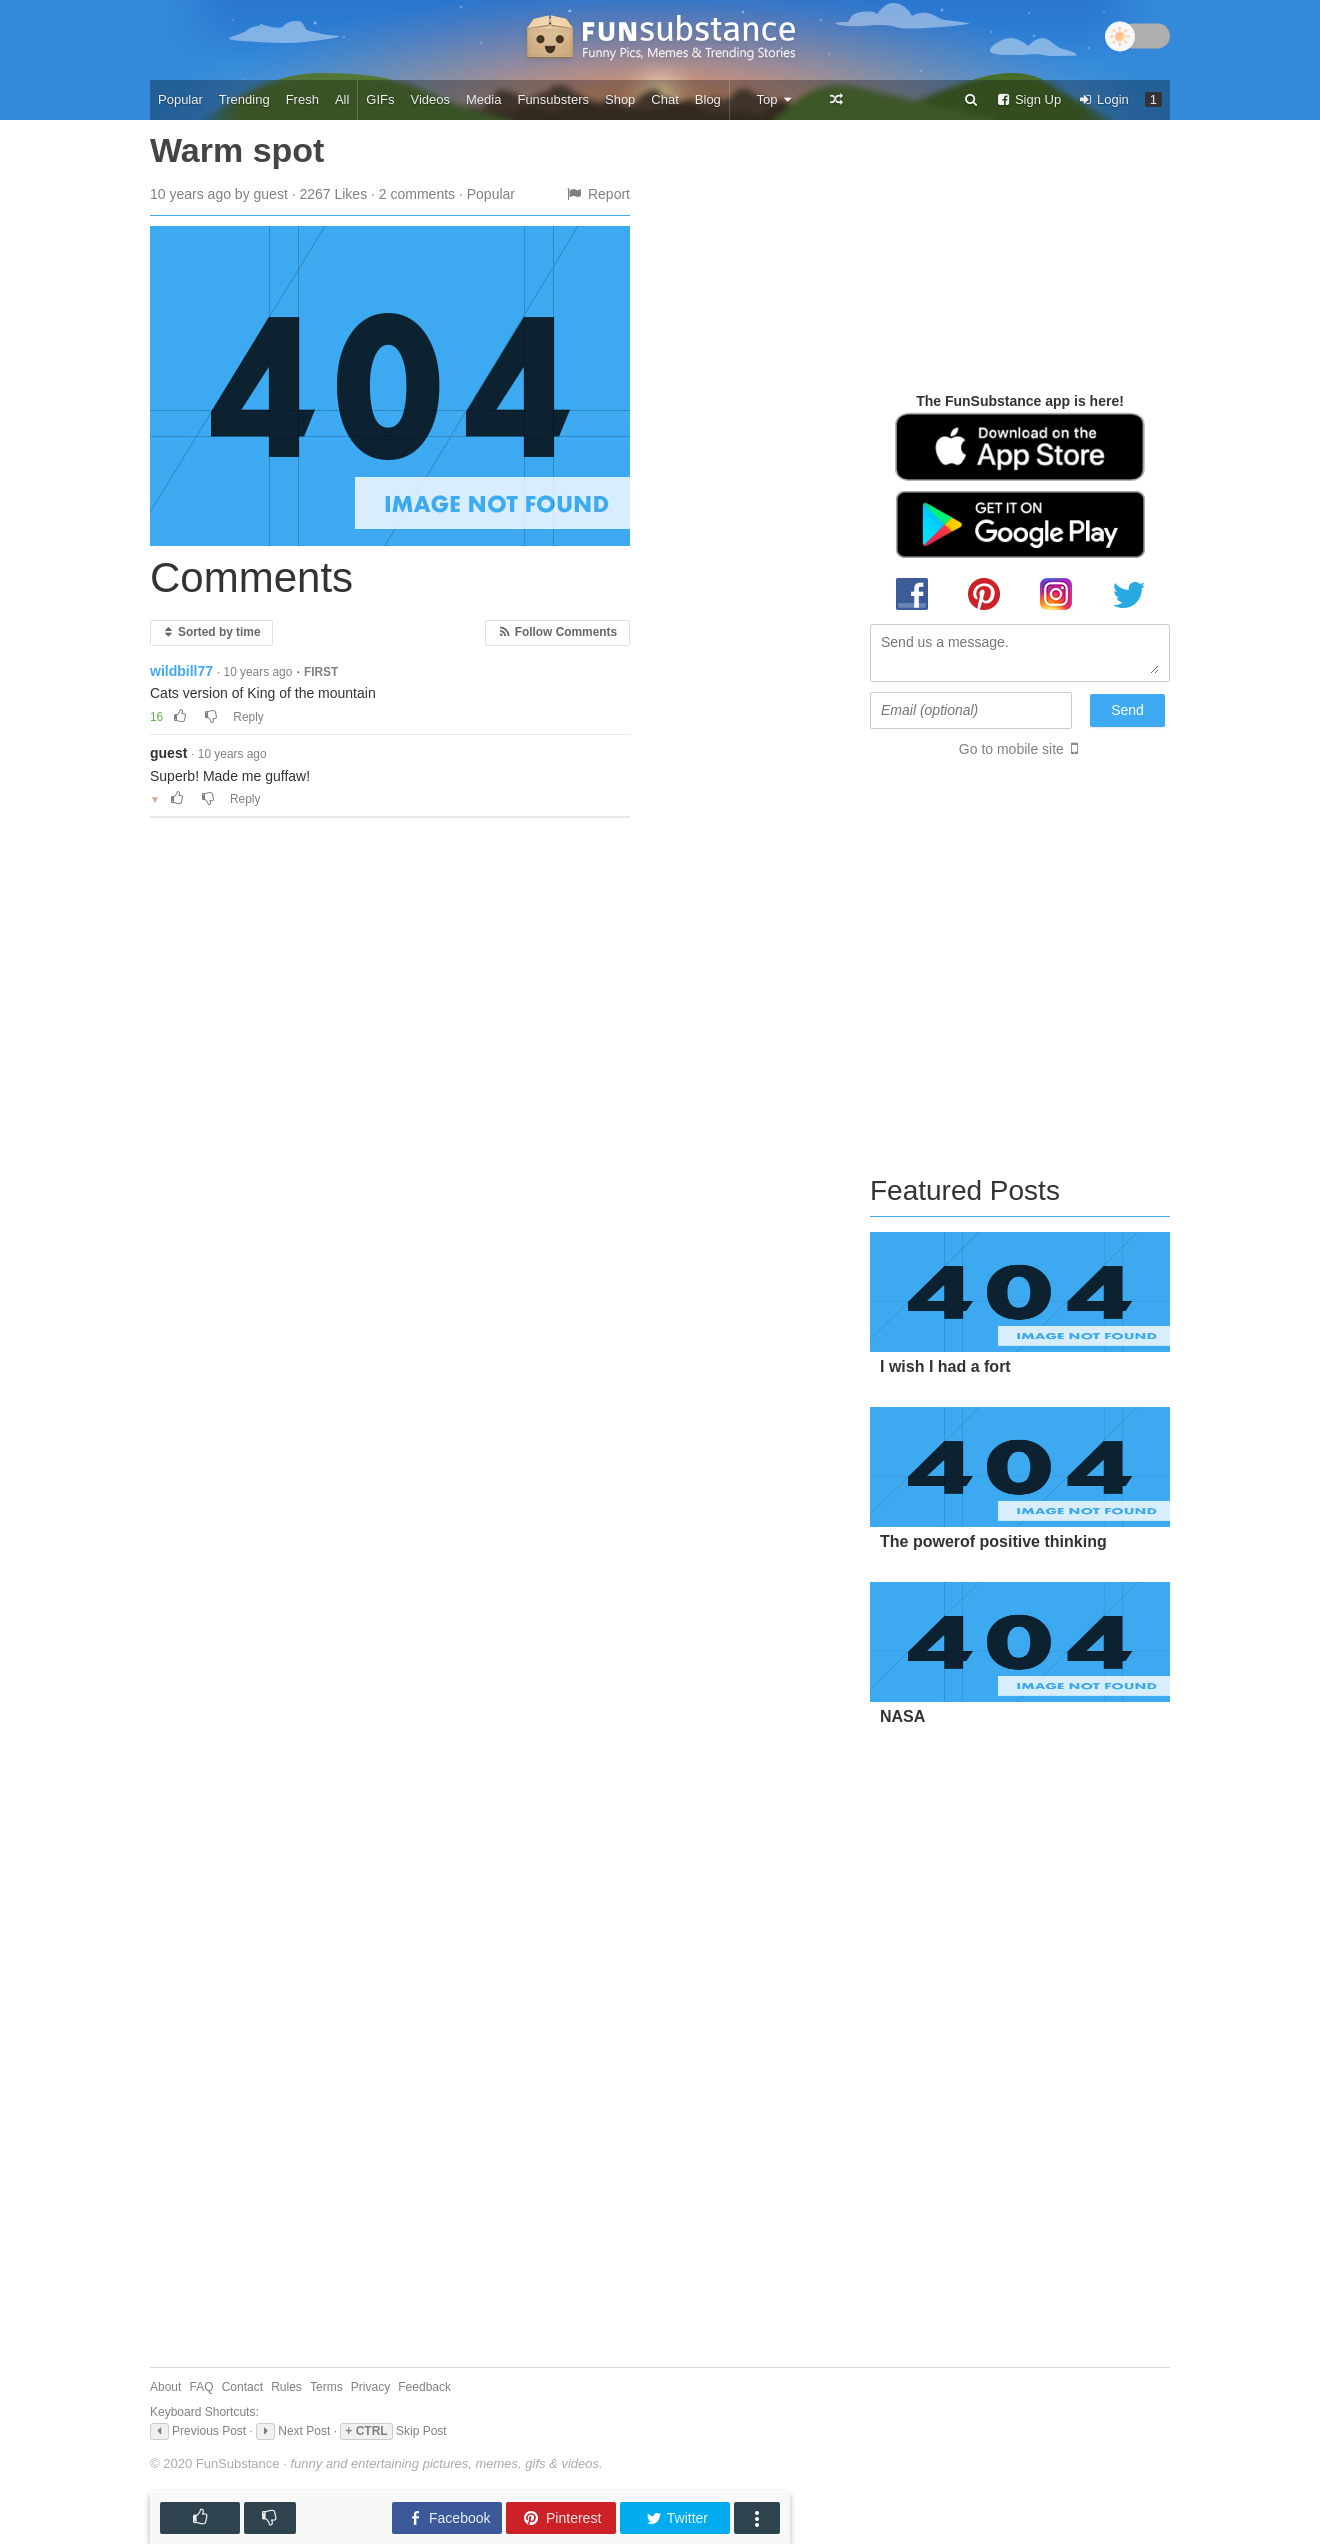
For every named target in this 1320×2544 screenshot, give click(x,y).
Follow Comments (557, 632)
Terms (326, 2387)
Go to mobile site (1011, 749)
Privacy (370, 2387)
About (165, 2387)
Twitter (676, 2518)
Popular (180, 99)
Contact (242, 2387)
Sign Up (1028, 99)
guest (168, 753)
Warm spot (237, 150)
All (342, 99)
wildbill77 (181, 671)
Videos (431, 99)
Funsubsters (553, 99)
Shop (620, 99)
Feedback (424, 2387)
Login (1103, 99)
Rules (286, 2387)
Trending (244, 99)
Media (483, 99)
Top (774, 99)
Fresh (302, 99)
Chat (664, 99)
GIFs (380, 99)
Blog (708, 99)
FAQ (202, 2387)
